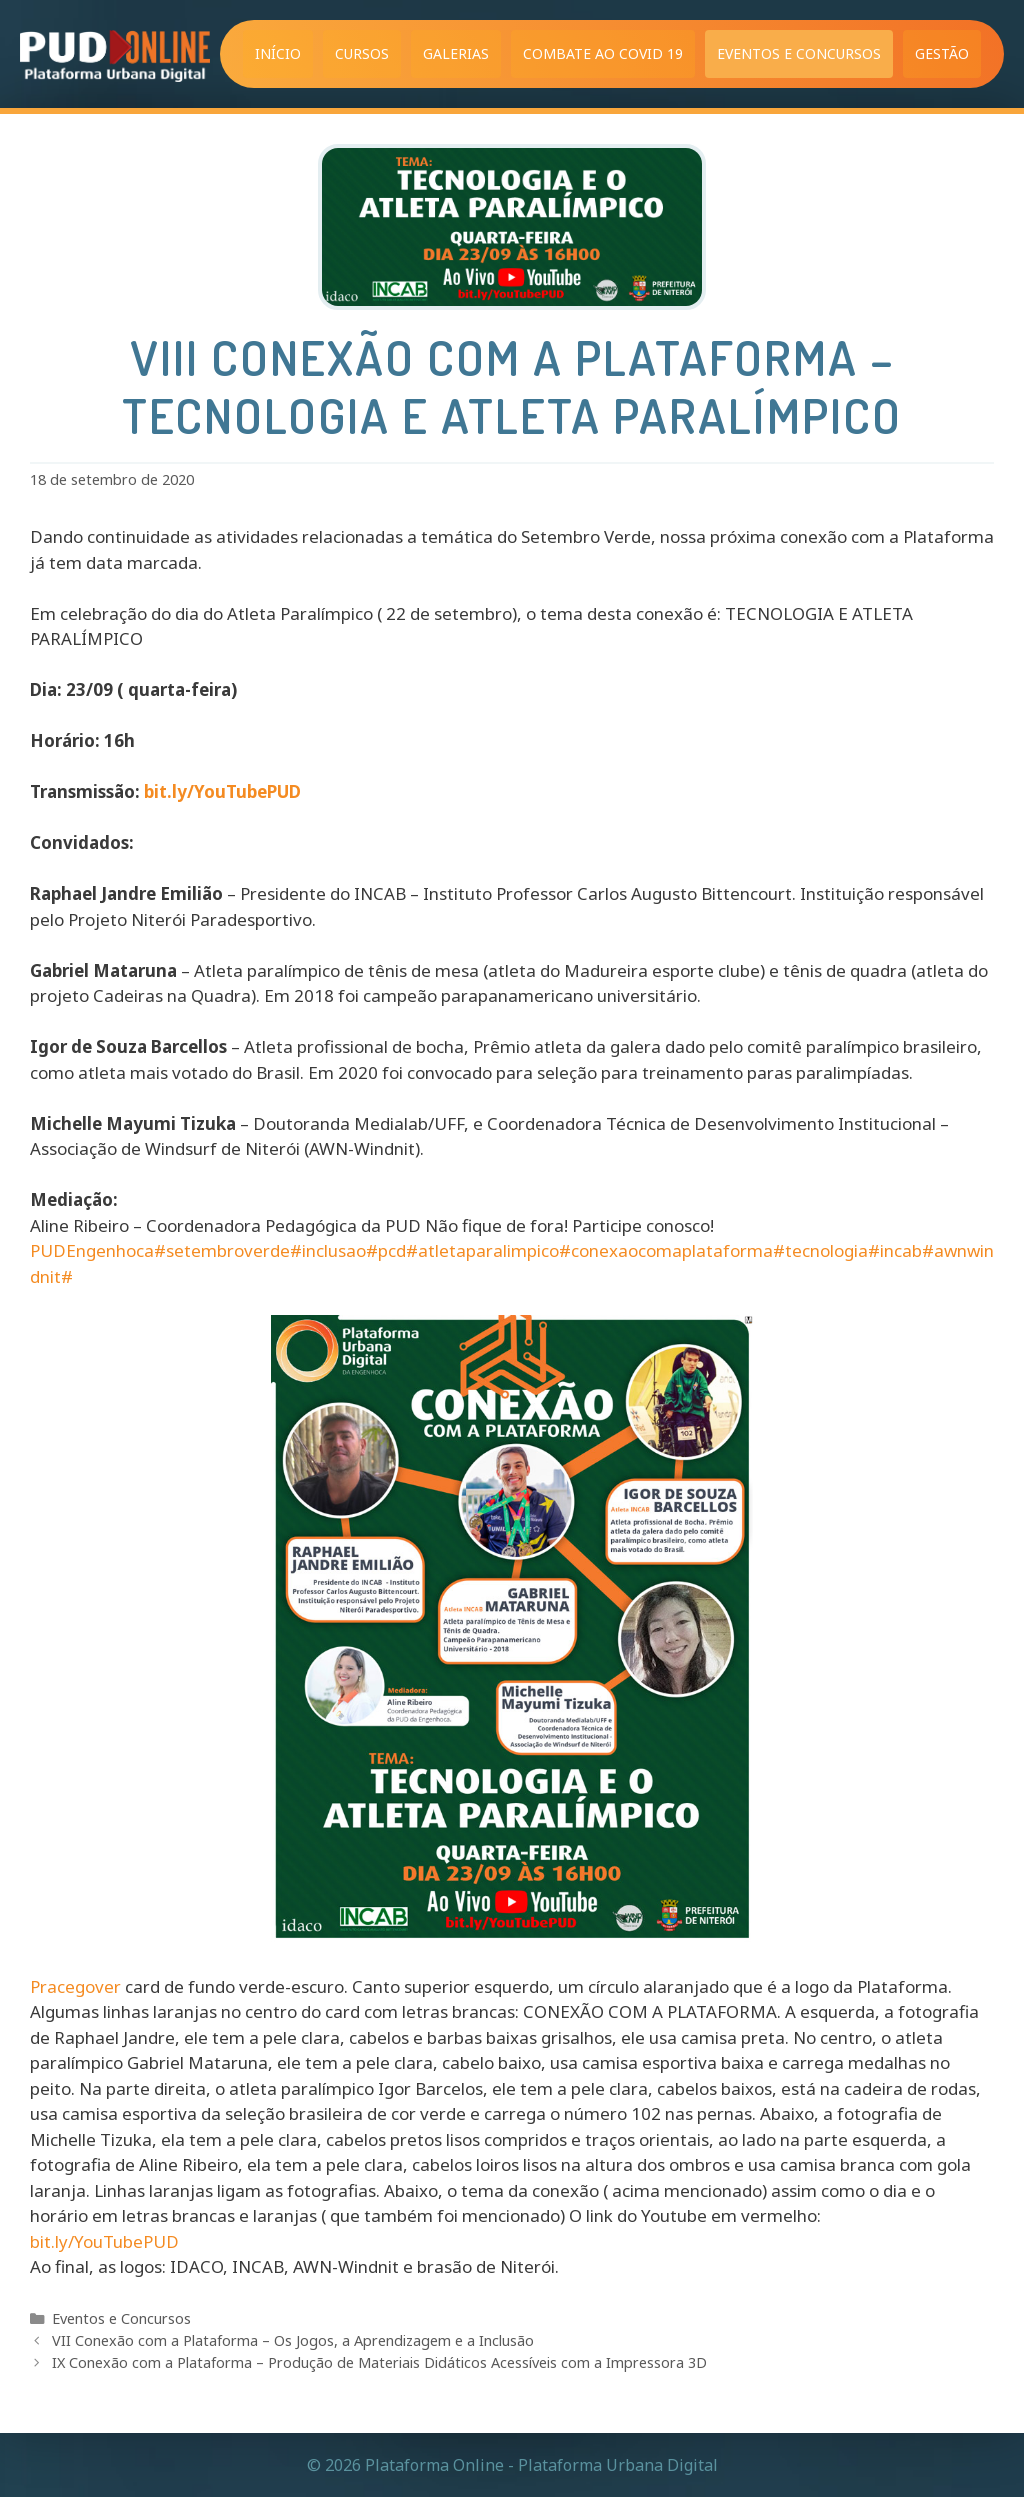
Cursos (362, 53)
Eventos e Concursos (799, 53)
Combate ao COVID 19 (603, 53)
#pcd (386, 1250)
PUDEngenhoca (92, 1250)
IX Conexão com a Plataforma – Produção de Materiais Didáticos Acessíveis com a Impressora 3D (379, 2362)
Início (278, 53)
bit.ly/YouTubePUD (222, 791)
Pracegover (75, 1986)
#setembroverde (222, 1250)
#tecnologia (820, 1250)
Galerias (456, 53)
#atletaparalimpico (482, 1250)
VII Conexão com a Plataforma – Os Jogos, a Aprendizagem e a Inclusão (293, 2340)
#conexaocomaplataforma (666, 1250)
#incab (895, 1250)
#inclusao (328, 1250)
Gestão (942, 53)
